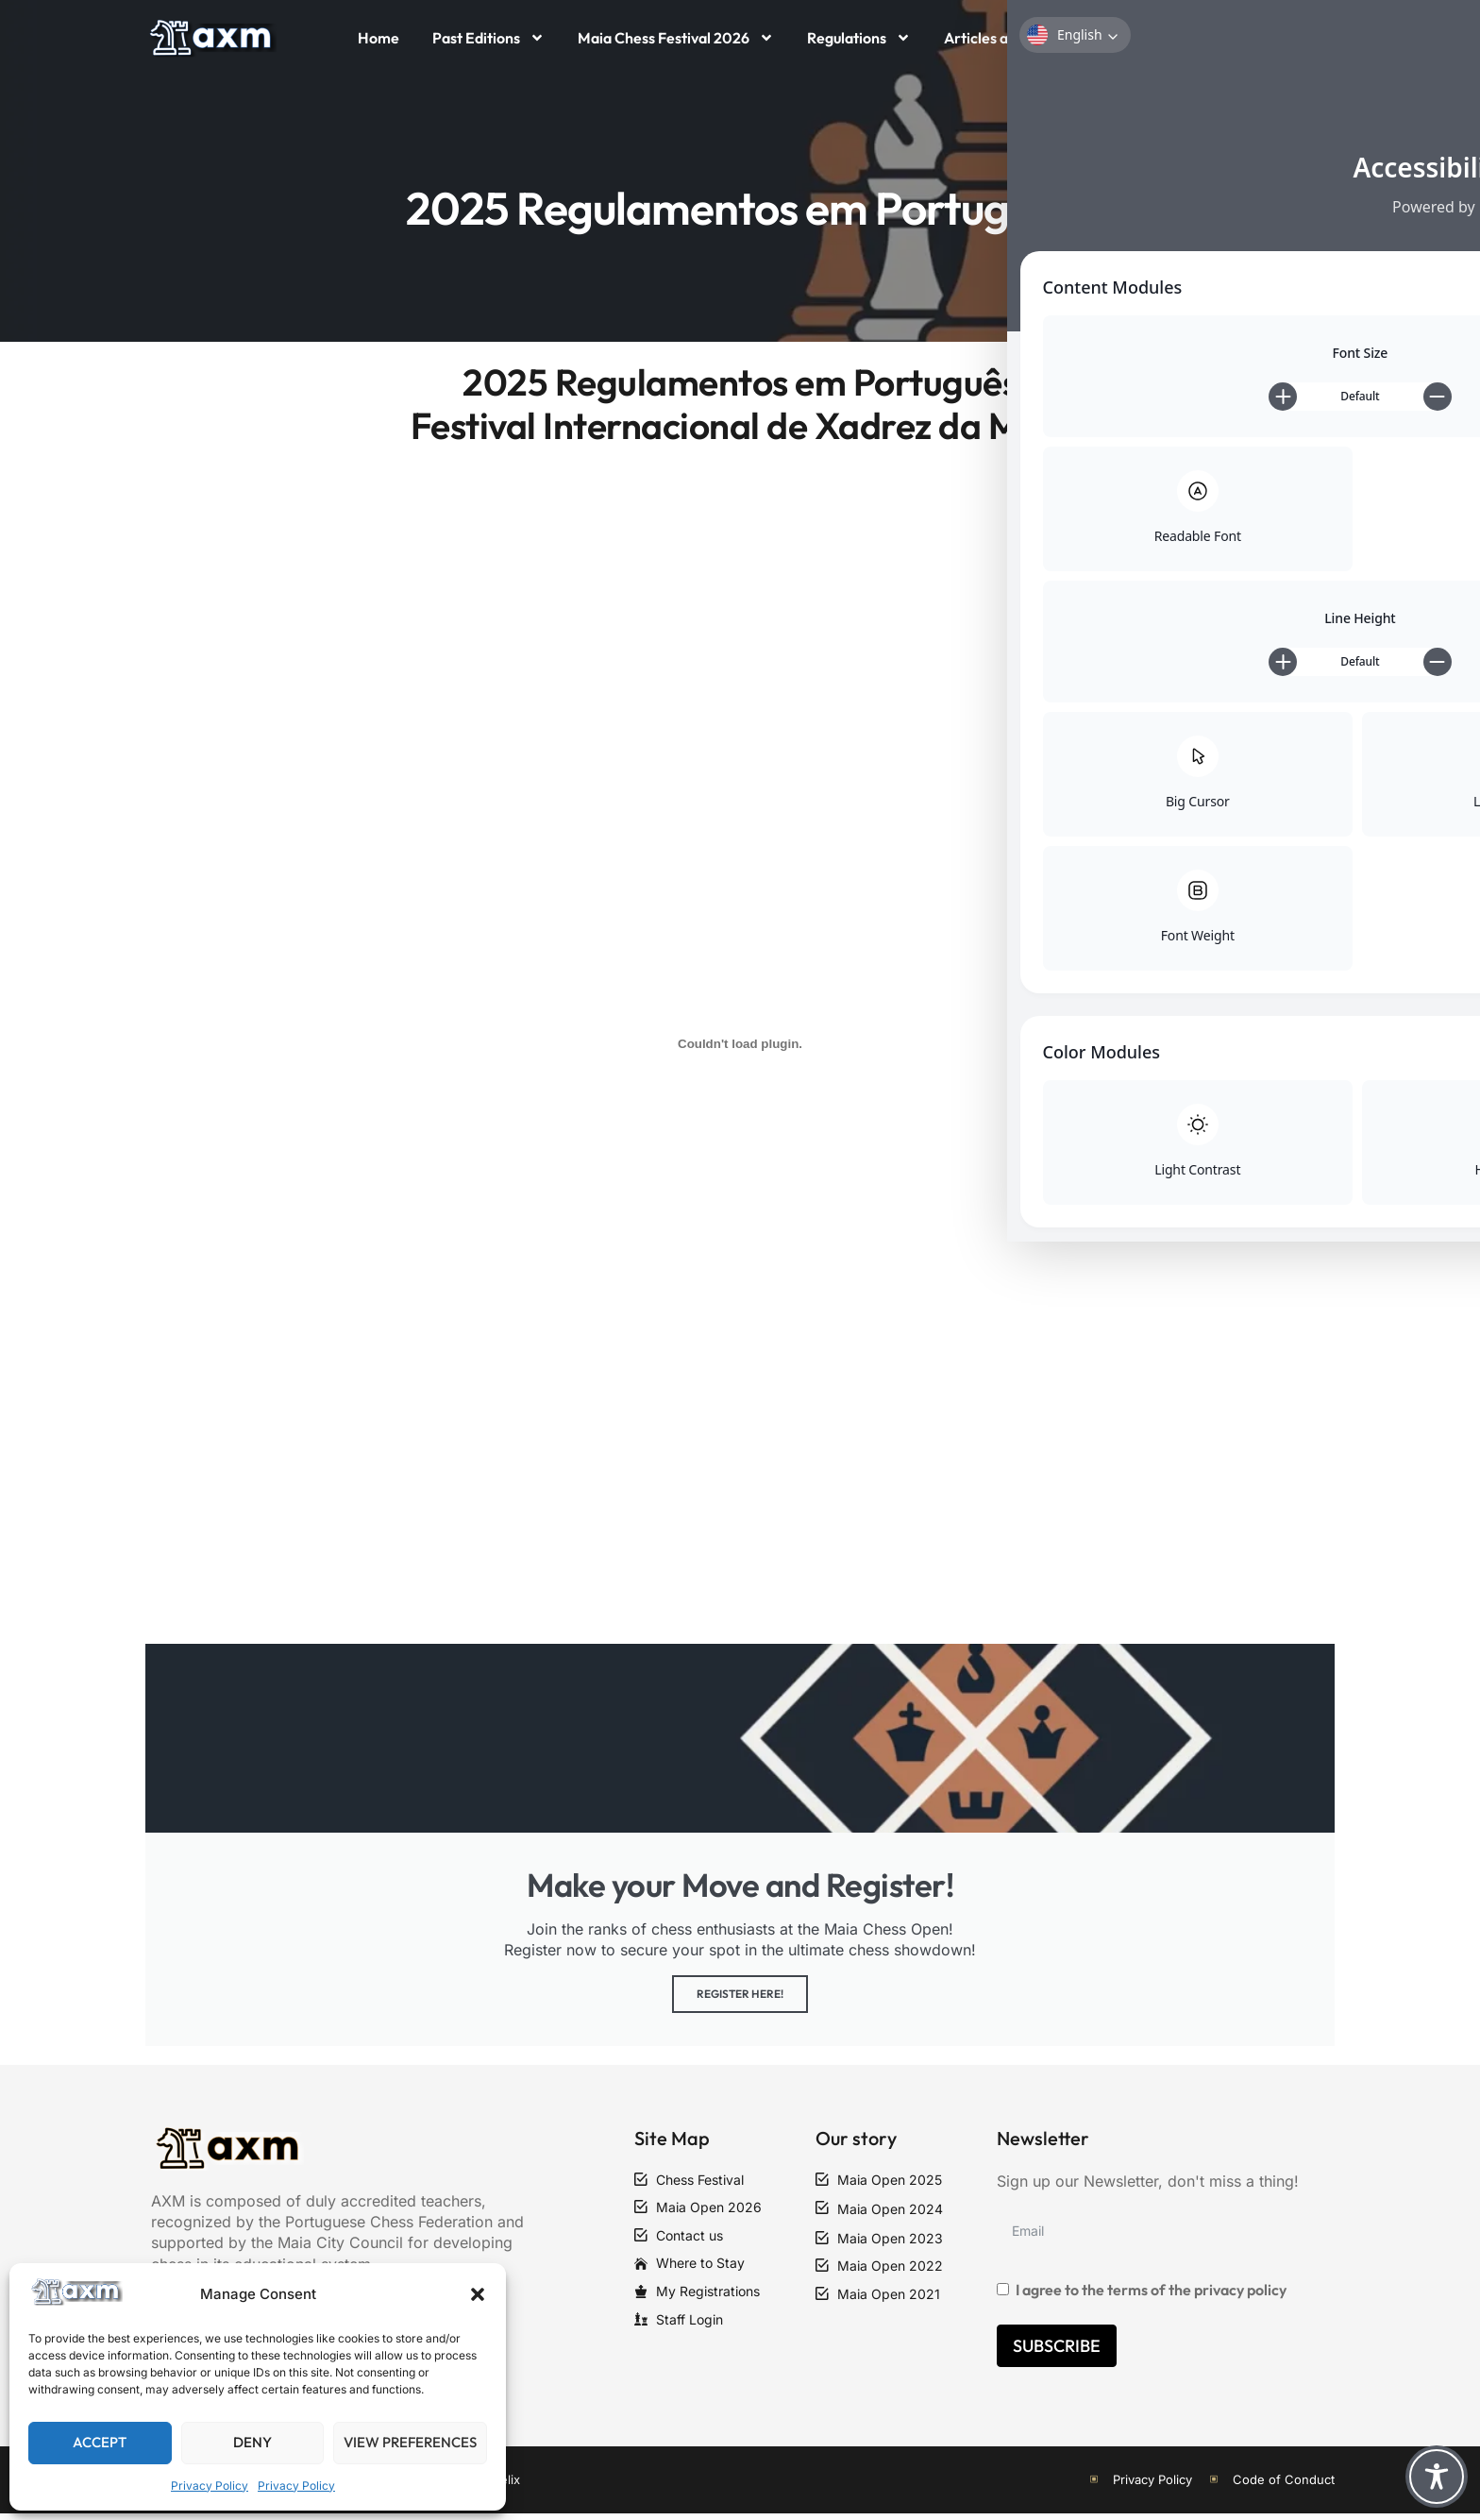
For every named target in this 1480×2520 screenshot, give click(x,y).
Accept (99, 2442)
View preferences (410, 2442)
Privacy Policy (209, 2485)
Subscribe (1057, 2351)
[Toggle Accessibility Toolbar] (1436, 2476)
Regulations (859, 38)
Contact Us (1136, 37)
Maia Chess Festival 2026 (676, 38)
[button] (477, 2294)
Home (378, 37)
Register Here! (740, 1998)
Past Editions (488, 38)
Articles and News (1005, 37)
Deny (252, 2442)
